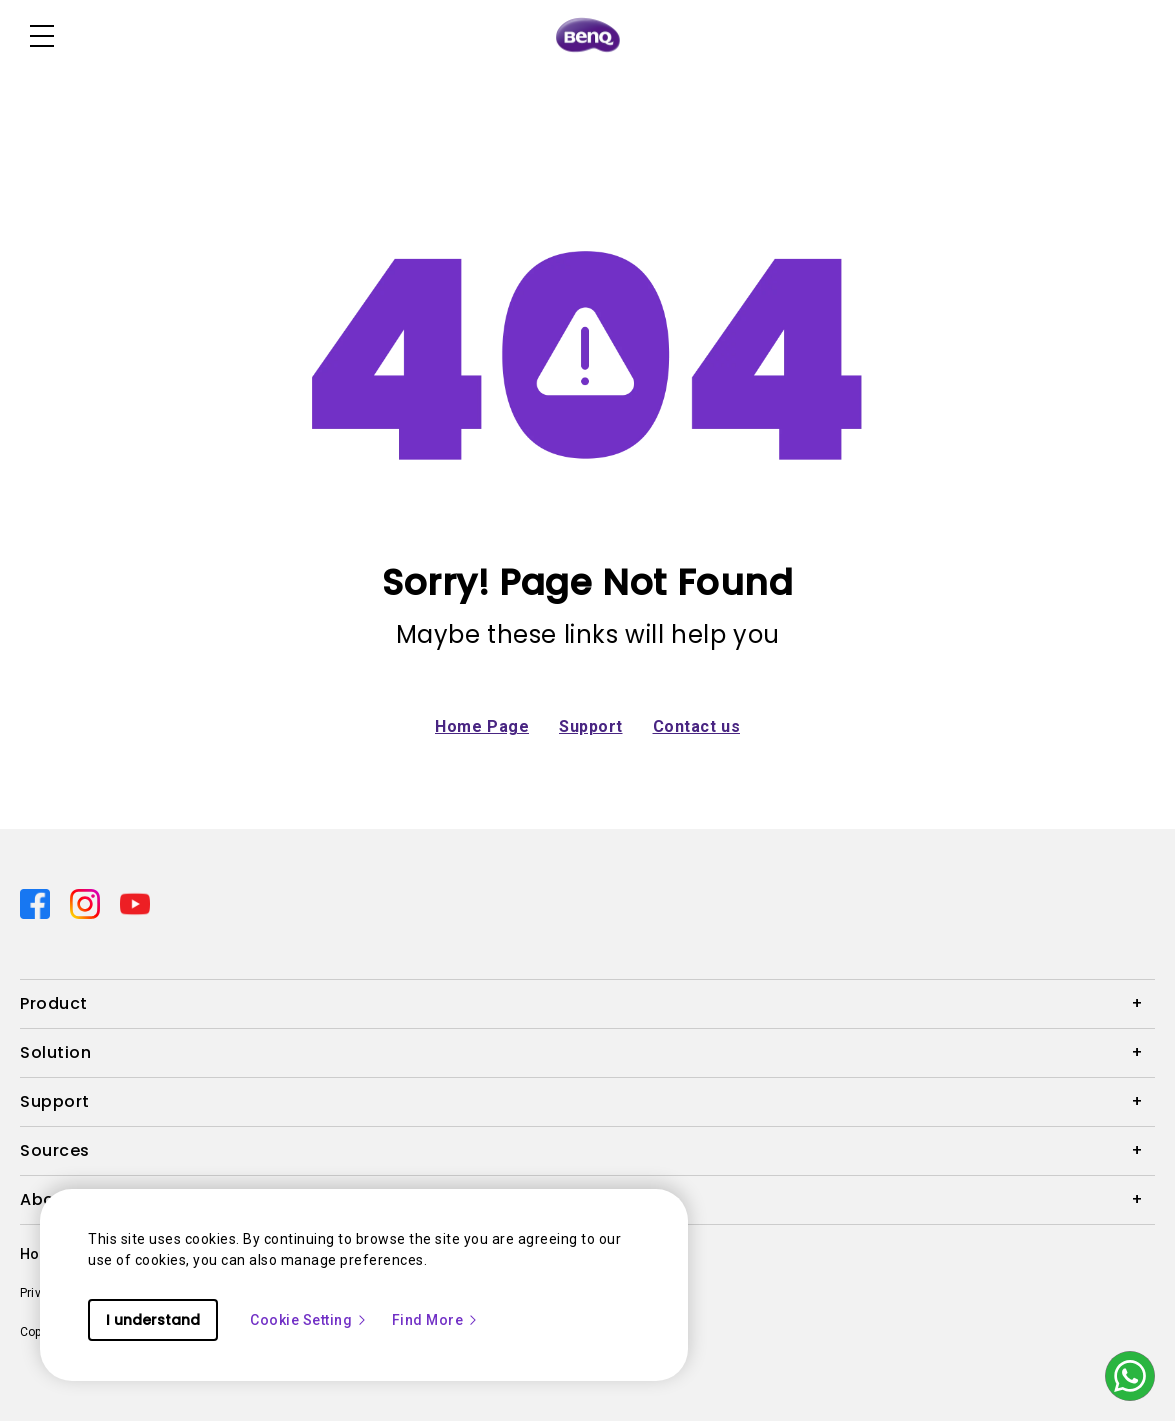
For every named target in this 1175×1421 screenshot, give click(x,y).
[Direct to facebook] (37, 903)
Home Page (482, 726)
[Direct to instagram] (87, 903)
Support (591, 726)
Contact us (697, 726)
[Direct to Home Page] (588, 36)
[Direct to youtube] (135, 903)
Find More (436, 1320)
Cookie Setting (309, 1320)
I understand (153, 1320)
